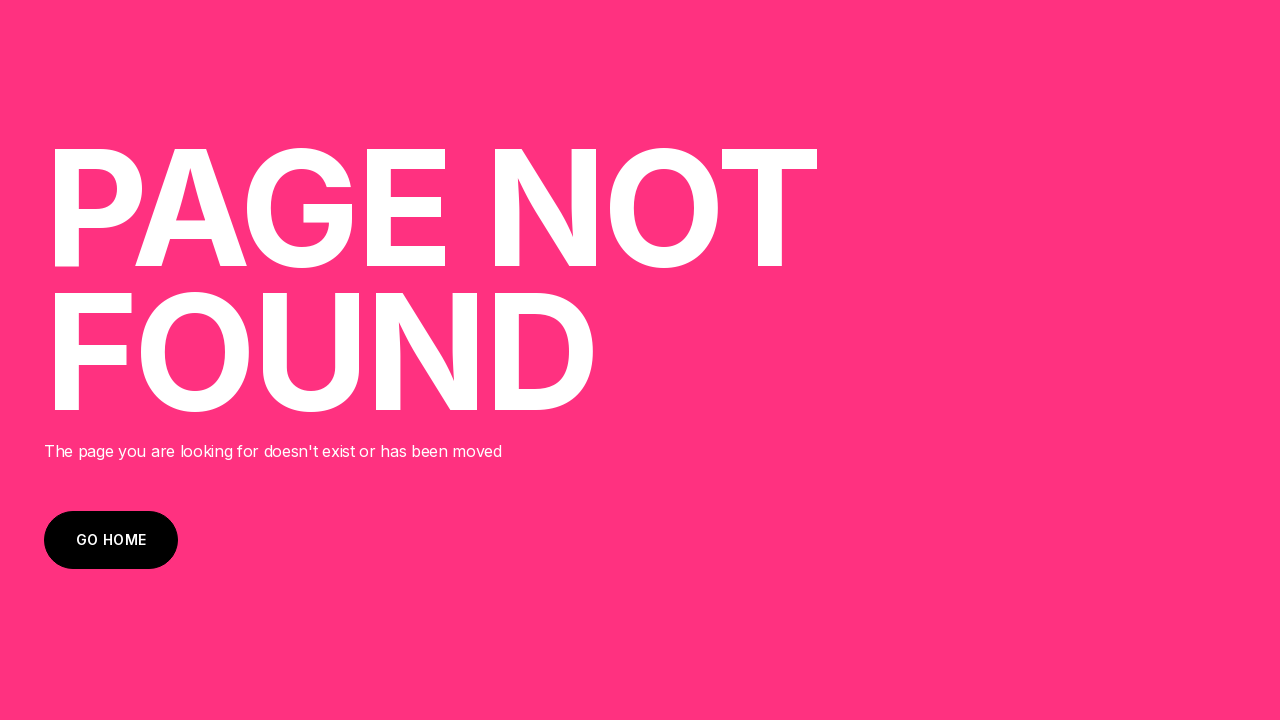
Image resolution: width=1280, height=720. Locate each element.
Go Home (111, 539)
